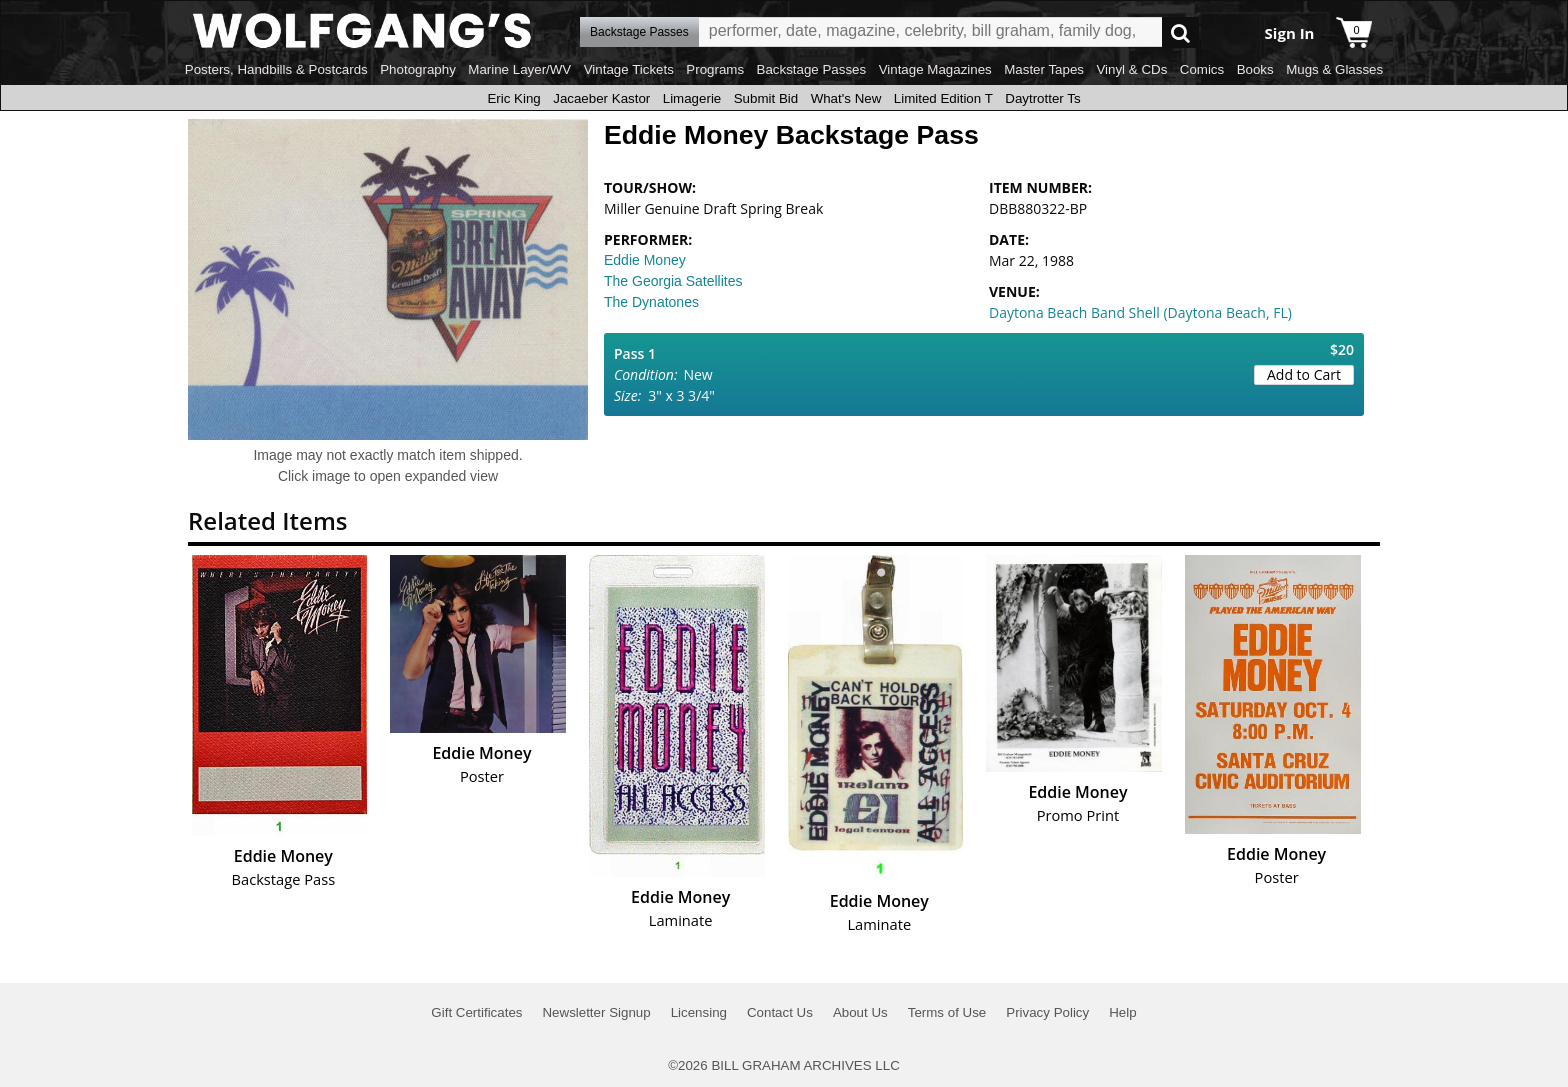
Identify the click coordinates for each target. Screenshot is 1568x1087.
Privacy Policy (1047, 1012)
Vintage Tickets (629, 69)
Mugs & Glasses (1334, 69)
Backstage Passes (812, 69)
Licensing (699, 1012)
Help (1122, 1012)
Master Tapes (1044, 69)
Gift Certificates (476, 1012)
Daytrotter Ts (1042, 98)
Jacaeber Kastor (601, 98)
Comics (1202, 69)
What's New (846, 98)
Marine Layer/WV (519, 69)
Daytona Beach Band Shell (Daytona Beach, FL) (1140, 312)
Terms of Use (947, 1012)
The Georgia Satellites (673, 281)
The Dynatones (651, 302)
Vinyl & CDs (1131, 69)
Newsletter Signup (596, 1012)
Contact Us (780, 1012)
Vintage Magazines (935, 69)
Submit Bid (766, 98)
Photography (418, 69)
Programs (715, 69)
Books (1255, 69)
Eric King (513, 98)
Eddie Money (645, 260)
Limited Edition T (943, 98)
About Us (860, 1012)
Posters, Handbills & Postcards (276, 69)
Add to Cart (1304, 374)
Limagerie (692, 98)
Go (1180, 32)
